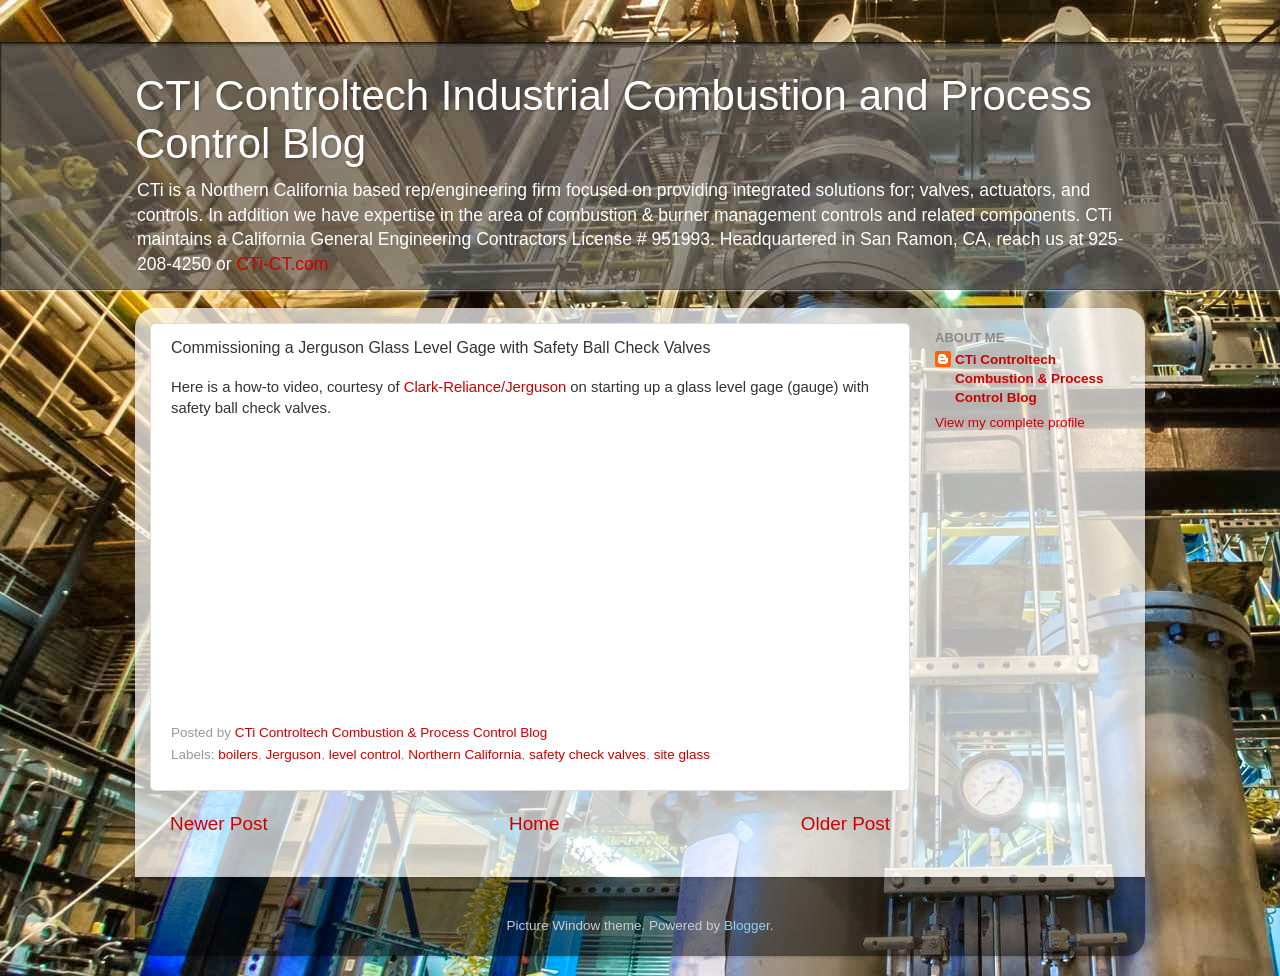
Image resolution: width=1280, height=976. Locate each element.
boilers (238, 754)
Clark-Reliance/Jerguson (485, 387)
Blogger (747, 925)
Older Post (845, 823)
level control (365, 754)
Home (534, 823)
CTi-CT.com (282, 264)
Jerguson (294, 754)
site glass (682, 754)
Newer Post (219, 823)
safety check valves (587, 754)
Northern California (464, 754)
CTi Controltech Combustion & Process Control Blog (1029, 378)
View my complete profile (1010, 422)
